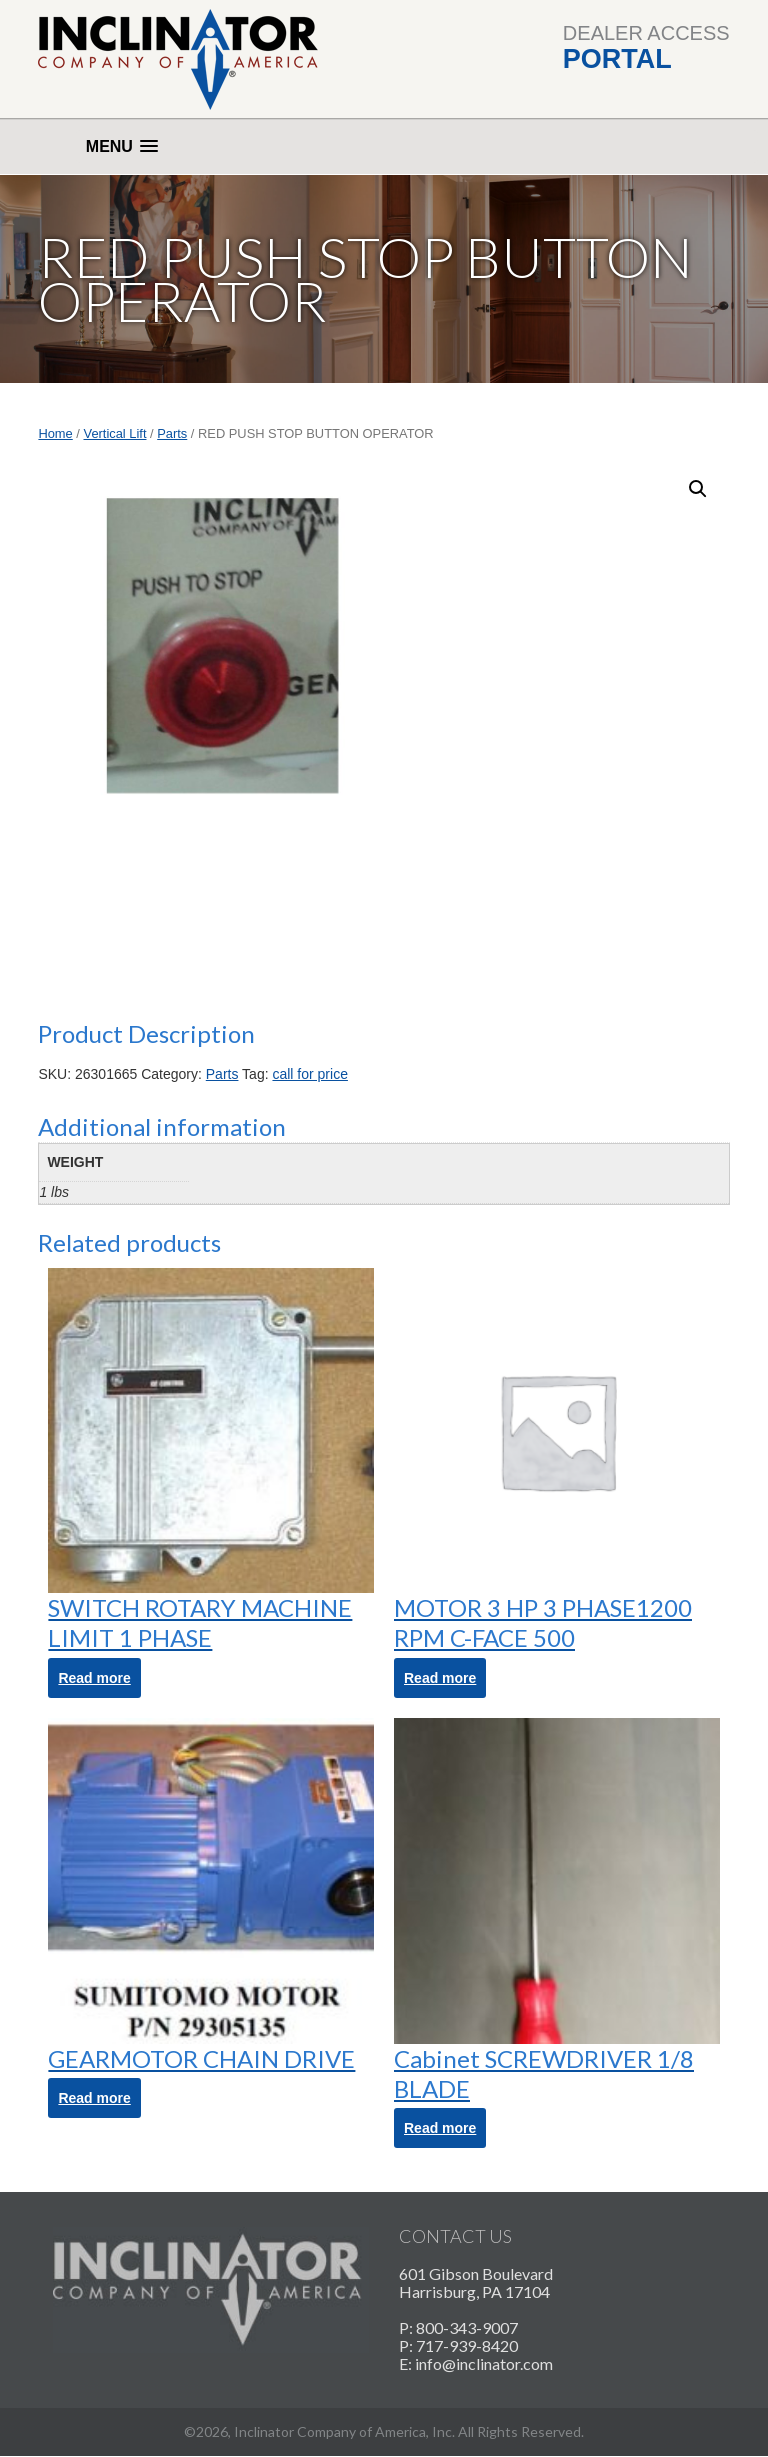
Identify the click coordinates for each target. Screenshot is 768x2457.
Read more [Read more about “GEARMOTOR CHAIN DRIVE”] (94, 2098)
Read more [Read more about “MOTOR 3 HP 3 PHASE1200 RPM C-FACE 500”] (440, 1678)
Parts (172, 433)
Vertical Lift (115, 433)
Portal (617, 59)
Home (55, 433)
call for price (309, 1074)
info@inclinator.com (484, 2363)
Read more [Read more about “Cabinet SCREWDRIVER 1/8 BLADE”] (440, 2128)
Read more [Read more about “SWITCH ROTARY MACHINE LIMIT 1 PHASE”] (94, 1678)
